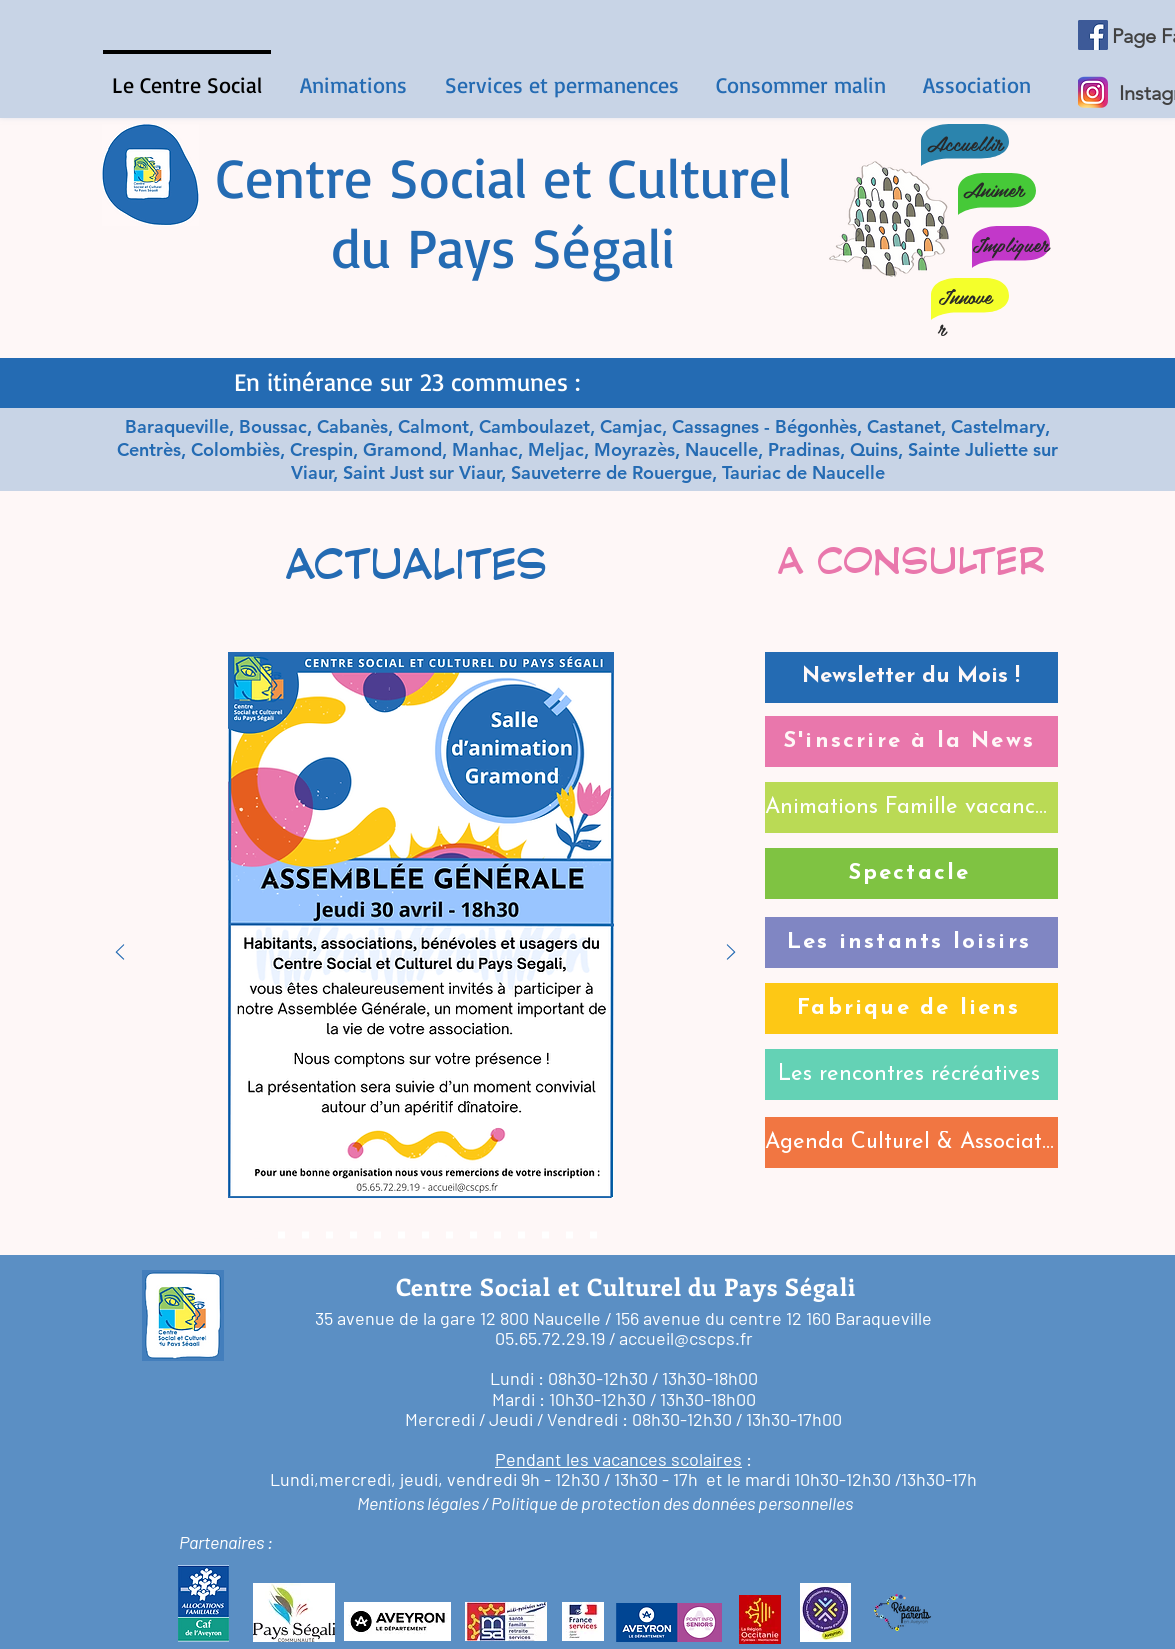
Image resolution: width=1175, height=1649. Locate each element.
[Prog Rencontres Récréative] (449, 1235)
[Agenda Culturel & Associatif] (911, 1142)
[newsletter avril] (281, 1235)
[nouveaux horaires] (545, 1235)
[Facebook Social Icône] (1093, 35)
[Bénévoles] (593, 1235)
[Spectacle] (911, 873)
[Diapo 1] (588, 358)
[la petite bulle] (425, 1235)
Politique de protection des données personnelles (672, 1503)
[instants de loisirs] (521, 1235)
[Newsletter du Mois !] (911, 677)
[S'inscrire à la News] (911, 741)
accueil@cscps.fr (686, 1338)
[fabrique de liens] (497, 1235)
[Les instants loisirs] (911, 942)
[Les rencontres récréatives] (911, 1074)
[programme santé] (473, 1235)
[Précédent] (120, 953)
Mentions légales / (422, 1503)
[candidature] (305, 1235)
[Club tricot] (569, 1235)
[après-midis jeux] (377, 1235)
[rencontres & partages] (329, 1235)
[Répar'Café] (401, 1235)
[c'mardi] (353, 1235)
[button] (353, 75)
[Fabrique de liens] (911, 1008)
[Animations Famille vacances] (911, 807)
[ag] (257, 1235)
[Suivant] (731, 953)
